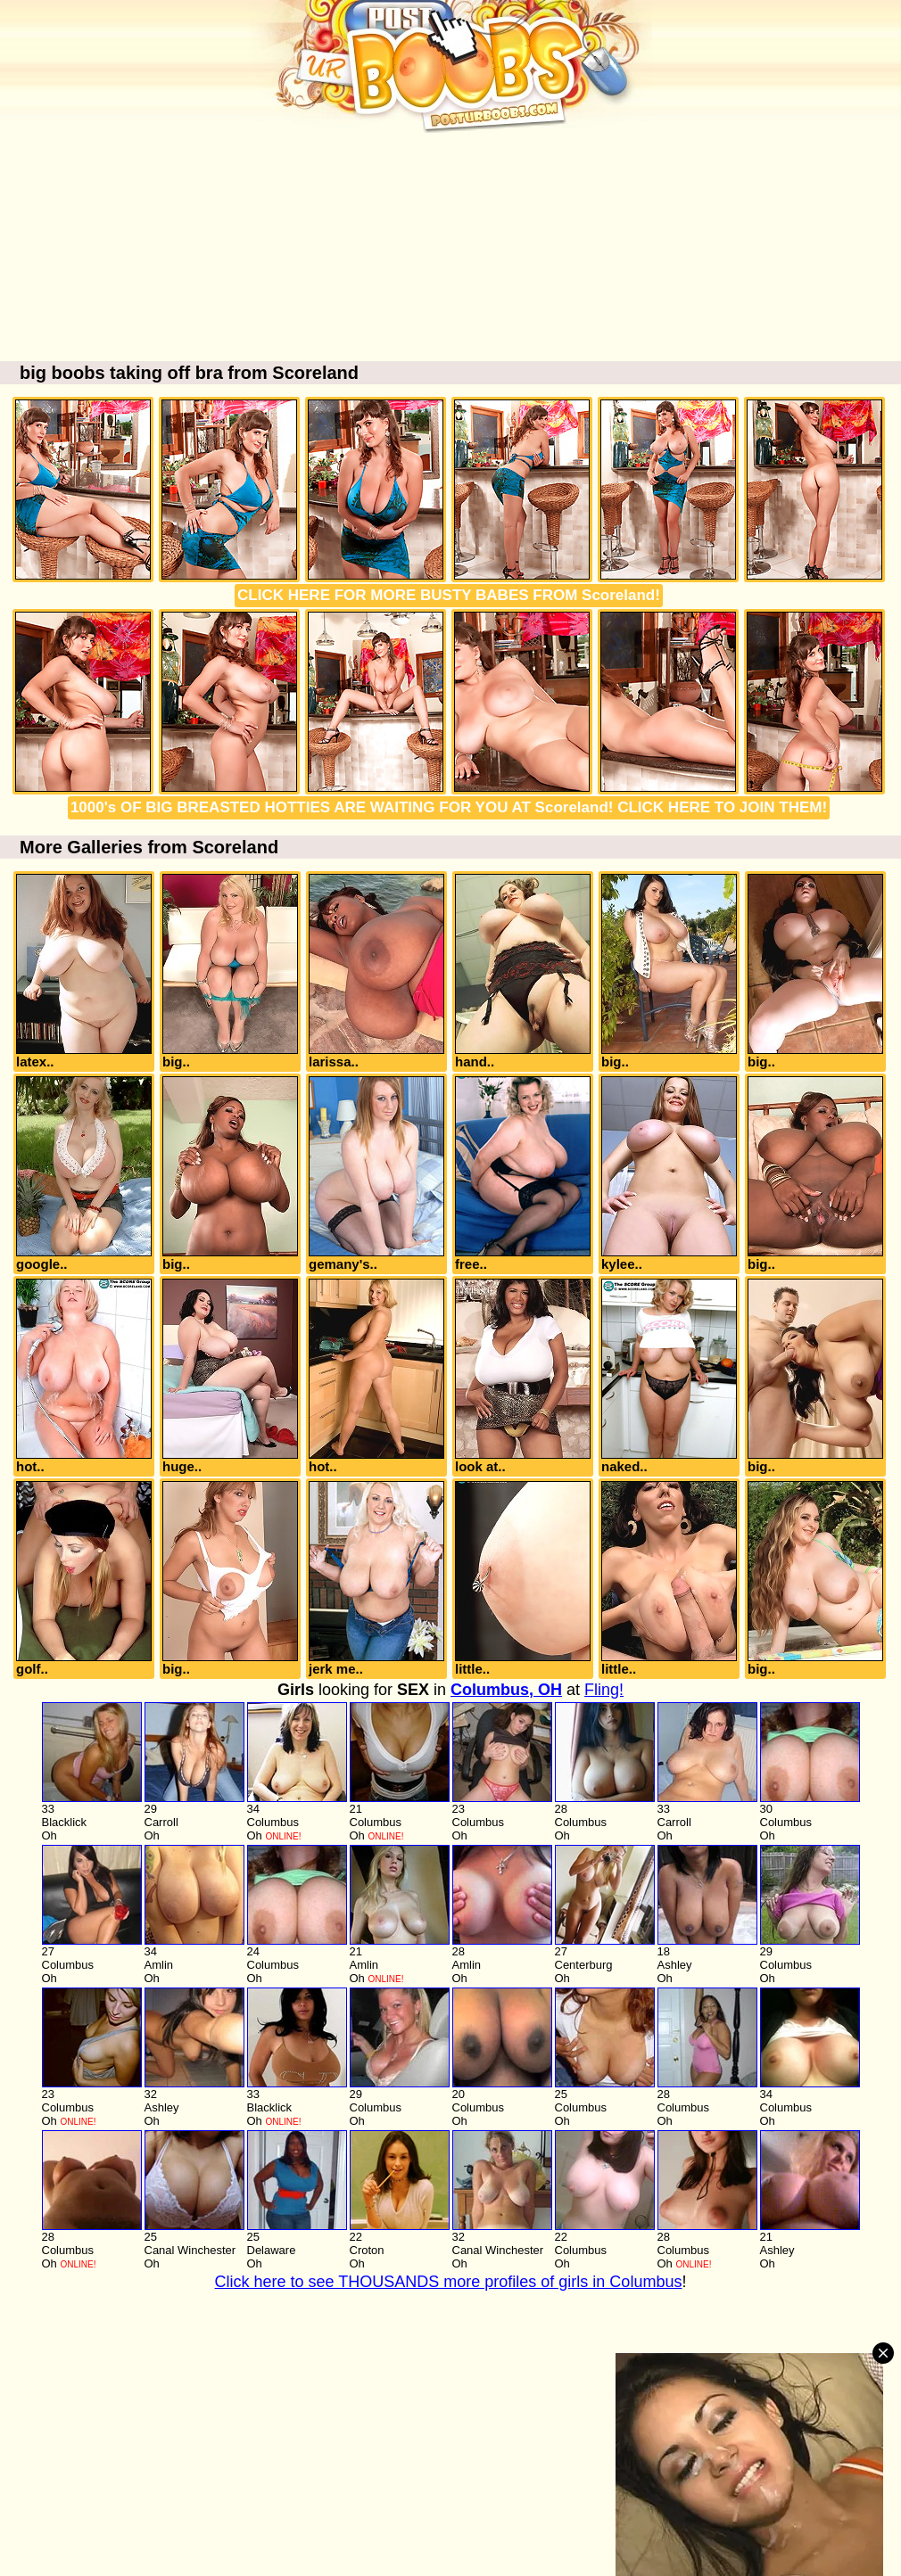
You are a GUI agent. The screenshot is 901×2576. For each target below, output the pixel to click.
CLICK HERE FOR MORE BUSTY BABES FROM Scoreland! (448, 595)
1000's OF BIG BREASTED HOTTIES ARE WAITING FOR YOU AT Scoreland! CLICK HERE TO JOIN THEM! (448, 807)
